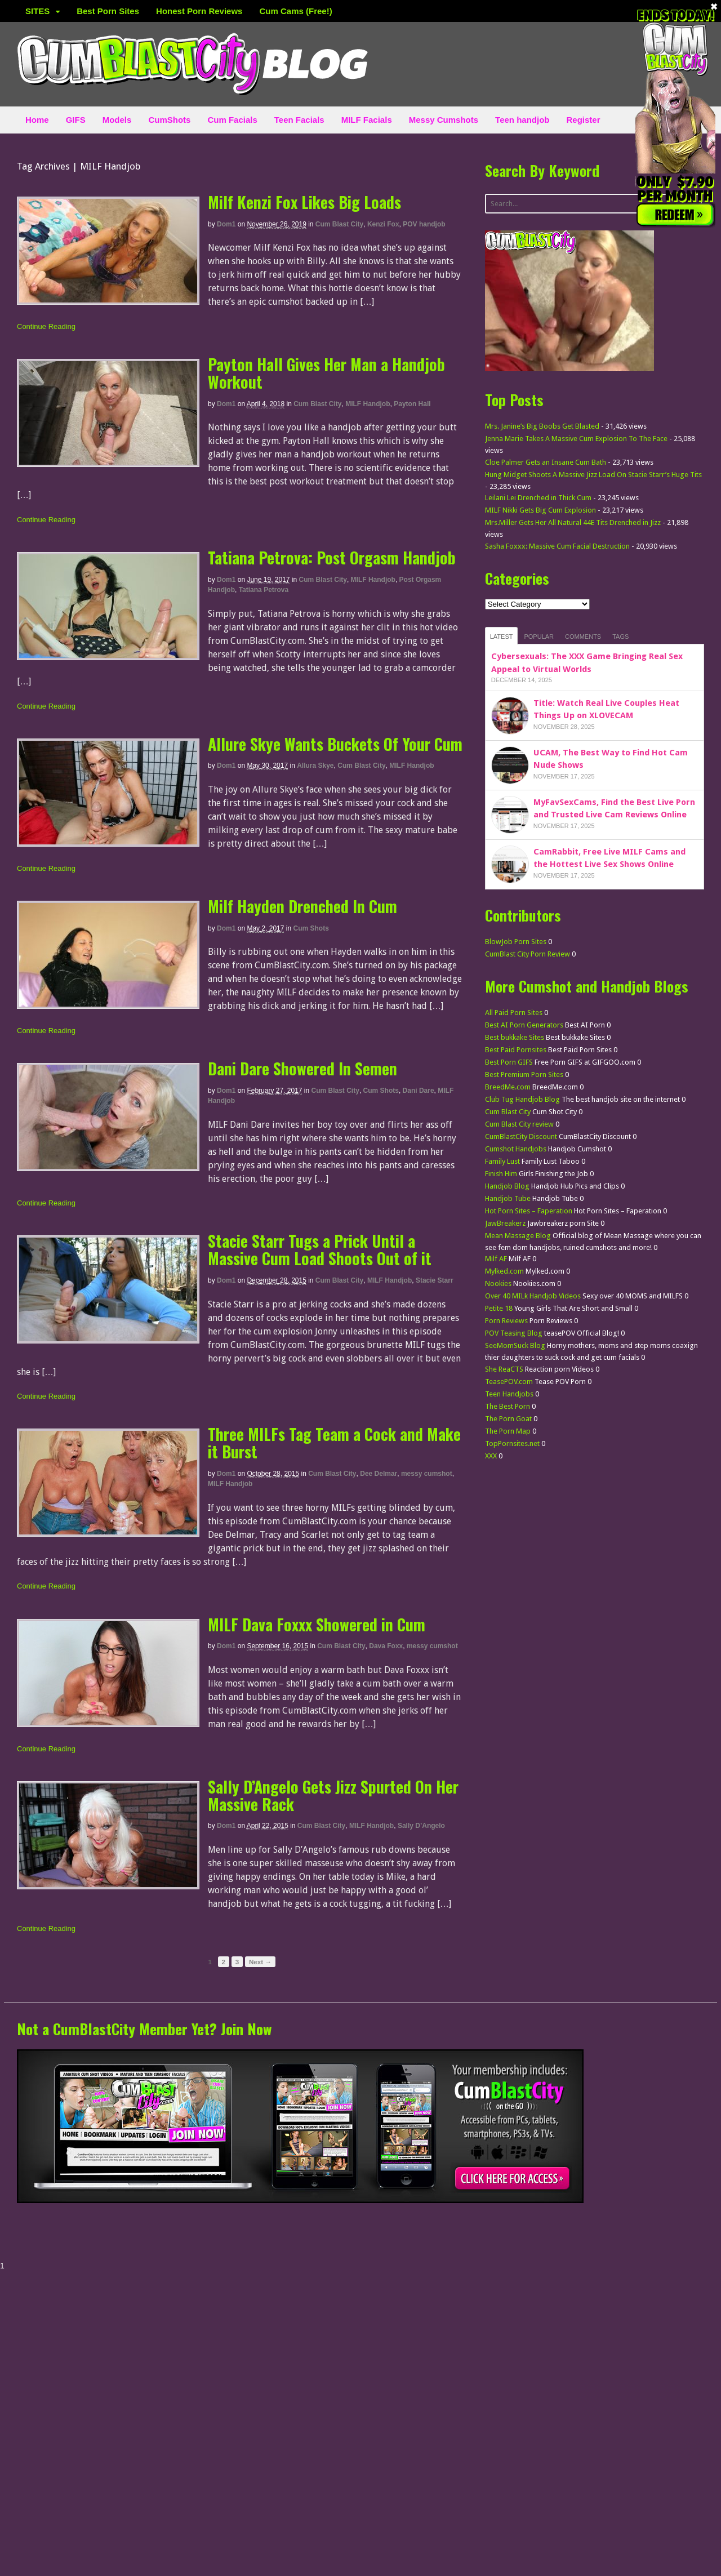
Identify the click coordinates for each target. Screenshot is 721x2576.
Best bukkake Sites (514, 1037)
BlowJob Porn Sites (515, 941)
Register (583, 119)
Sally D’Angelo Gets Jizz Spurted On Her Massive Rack (333, 1795)
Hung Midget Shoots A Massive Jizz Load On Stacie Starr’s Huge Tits (593, 474)
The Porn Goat (508, 1418)
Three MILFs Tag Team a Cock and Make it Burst (334, 1442)
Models (117, 119)
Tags (620, 636)
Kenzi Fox (383, 224)
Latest (501, 636)
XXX (491, 1456)
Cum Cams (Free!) (295, 11)
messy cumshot (426, 1474)
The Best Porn (507, 1406)
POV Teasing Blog (513, 1333)
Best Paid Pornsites (515, 1049)
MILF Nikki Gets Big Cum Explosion (540, 510)
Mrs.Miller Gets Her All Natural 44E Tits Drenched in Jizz (573, 522)
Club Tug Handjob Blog (522, 1099)
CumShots (169, 119)
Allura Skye (315, 765)
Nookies (498, 1283)
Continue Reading (46, 326)
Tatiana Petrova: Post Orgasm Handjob (332, 557)
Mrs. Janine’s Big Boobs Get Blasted (542, 426)
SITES (37, 11)
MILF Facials (366, 119)
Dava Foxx (386, 1646)
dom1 (226, 224)
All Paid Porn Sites (513, 1012)
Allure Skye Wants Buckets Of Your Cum (335, 743)
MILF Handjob (367, 404)
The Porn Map (508, 1431)
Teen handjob (522, 119)
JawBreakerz (505, 1223)
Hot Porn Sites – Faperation (528, 1211)
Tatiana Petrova (263, 590)
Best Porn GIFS (509, 1062)
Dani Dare (418, 1091)
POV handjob (424, 224)
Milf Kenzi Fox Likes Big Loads (304, 201)
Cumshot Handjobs (515, 1149)
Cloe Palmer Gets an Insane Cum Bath (545, 462)
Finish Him (501, 1173)
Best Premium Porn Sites (524, 1074)
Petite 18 (499, 1308)
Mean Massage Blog (518, 1235)
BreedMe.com (508, 1087)
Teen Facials (299, 119)
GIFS (76, 119)
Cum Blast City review (519, 1124)
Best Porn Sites (108, 11)
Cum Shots (311, 928)
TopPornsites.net (512, 1443)
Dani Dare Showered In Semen (302, 1068)
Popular (539, 636)
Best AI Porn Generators (524, 1025)
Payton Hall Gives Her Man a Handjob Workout (326, 373)
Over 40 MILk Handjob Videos (533, 1296)
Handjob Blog (507, 1186)
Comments (583, 636)
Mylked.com (504, 1271)
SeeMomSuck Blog (515, 1345)
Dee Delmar (378, 1474)
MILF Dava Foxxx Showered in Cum (316, 1624)
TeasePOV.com (509, 1381)
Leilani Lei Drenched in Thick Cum (538, 497)
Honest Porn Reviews (199, 11)
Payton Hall (412, 404)
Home (37, 119)
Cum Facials (232, 119)
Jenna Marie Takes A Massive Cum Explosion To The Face (576, 438)
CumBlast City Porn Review (527, 954)
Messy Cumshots (443, 119)
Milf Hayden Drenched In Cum (302, 906)
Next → (260, 1961)
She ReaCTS (504, 1369)
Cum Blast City (339, 224)
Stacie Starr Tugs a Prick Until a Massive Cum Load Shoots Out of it (319, 1249)
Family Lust (502, 1161)
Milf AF (496, 1258)
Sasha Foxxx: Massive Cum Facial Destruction (557, 546)
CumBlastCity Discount (521, 1136)
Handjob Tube (508, 1198)
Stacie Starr (434, 1280)
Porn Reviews (506, 1320)
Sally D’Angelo (421, 1826)
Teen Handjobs (509, 1394)
